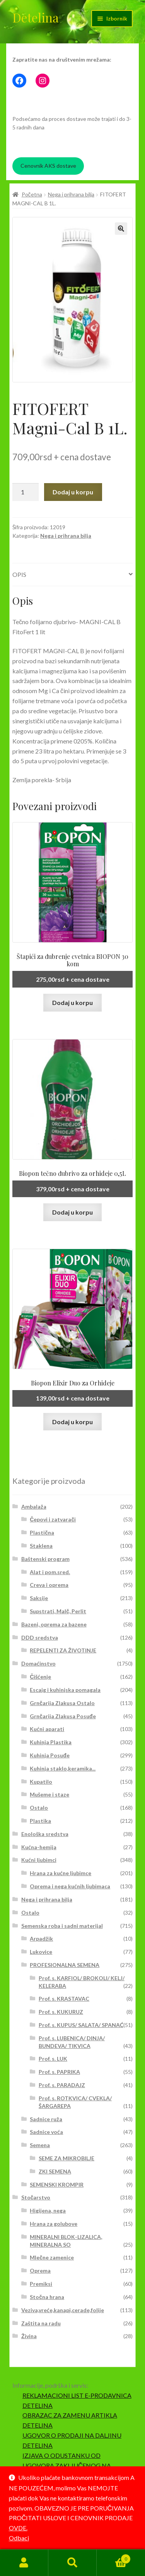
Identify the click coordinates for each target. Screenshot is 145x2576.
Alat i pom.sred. (50, 1572)
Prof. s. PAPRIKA (59, 2071)
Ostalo (39, 1807)
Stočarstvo (36, 2197)
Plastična (42, 1532)
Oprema (40, 2270)
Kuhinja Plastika (51, 1742)
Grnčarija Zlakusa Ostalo (62, 1703)
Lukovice (41, 1951)
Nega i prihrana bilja (71, 194)
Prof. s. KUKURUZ (61, 2011)
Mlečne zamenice (52, 2257)
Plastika (40, 1820)
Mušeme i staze (49, 1794)
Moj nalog (24, 2563)
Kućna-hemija (38, 1847)
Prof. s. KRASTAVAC (64, 1998)
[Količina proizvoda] (25, 492)
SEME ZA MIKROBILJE (66, 2158)
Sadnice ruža (46, 2119)
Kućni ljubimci (38, 1860)
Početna (32, 194)
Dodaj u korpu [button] (72, 1002)
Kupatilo (41, 1781)
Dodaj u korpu (73, 492)
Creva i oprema (49, 1584)
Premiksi (41, 2283)
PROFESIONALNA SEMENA (64, 1965)
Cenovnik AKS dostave (48, 165)
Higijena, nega (48, 2210)
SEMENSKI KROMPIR (57, 2184)
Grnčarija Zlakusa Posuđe (63, 1716)
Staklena (41, 1545)
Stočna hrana (47, 2297)
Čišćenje (40, 1676)
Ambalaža (33, 1506)
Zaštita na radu (41, 2323)
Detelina (35, 17)
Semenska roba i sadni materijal (62, 1925)
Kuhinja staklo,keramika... (63, 1768)
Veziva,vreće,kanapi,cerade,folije (62, 2310)
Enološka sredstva (44, 1834)
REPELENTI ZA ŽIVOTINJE (63, 1650)
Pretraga (72, 2563)
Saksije (39, 1598)
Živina (29, 2336)
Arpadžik (41, 1938)
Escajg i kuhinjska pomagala (65, 1689)
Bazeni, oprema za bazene (54, 1624)
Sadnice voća (46, 2132)
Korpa (114, 2557)
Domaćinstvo (38, 1663)
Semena (40, 2145)
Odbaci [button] (19, 2538)
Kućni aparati (47, 1729)
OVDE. (18, 2527)
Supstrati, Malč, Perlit (58, 1611)
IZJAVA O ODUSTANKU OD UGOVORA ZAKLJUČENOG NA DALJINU (66, 2465)
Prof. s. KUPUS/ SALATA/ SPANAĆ (81, 2025)
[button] (121, 228)
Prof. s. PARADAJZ (62, 2085)
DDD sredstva (39, 1637)
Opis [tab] (19, 574)
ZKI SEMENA (55, 2171)
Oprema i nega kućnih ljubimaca (70, 1886)
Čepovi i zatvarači (53, 1519)
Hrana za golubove (53, 2223)
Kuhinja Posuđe (50, 1755)
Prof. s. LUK (53, 2058)
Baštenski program (45, 1559)
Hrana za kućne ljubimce (60, 1873)
